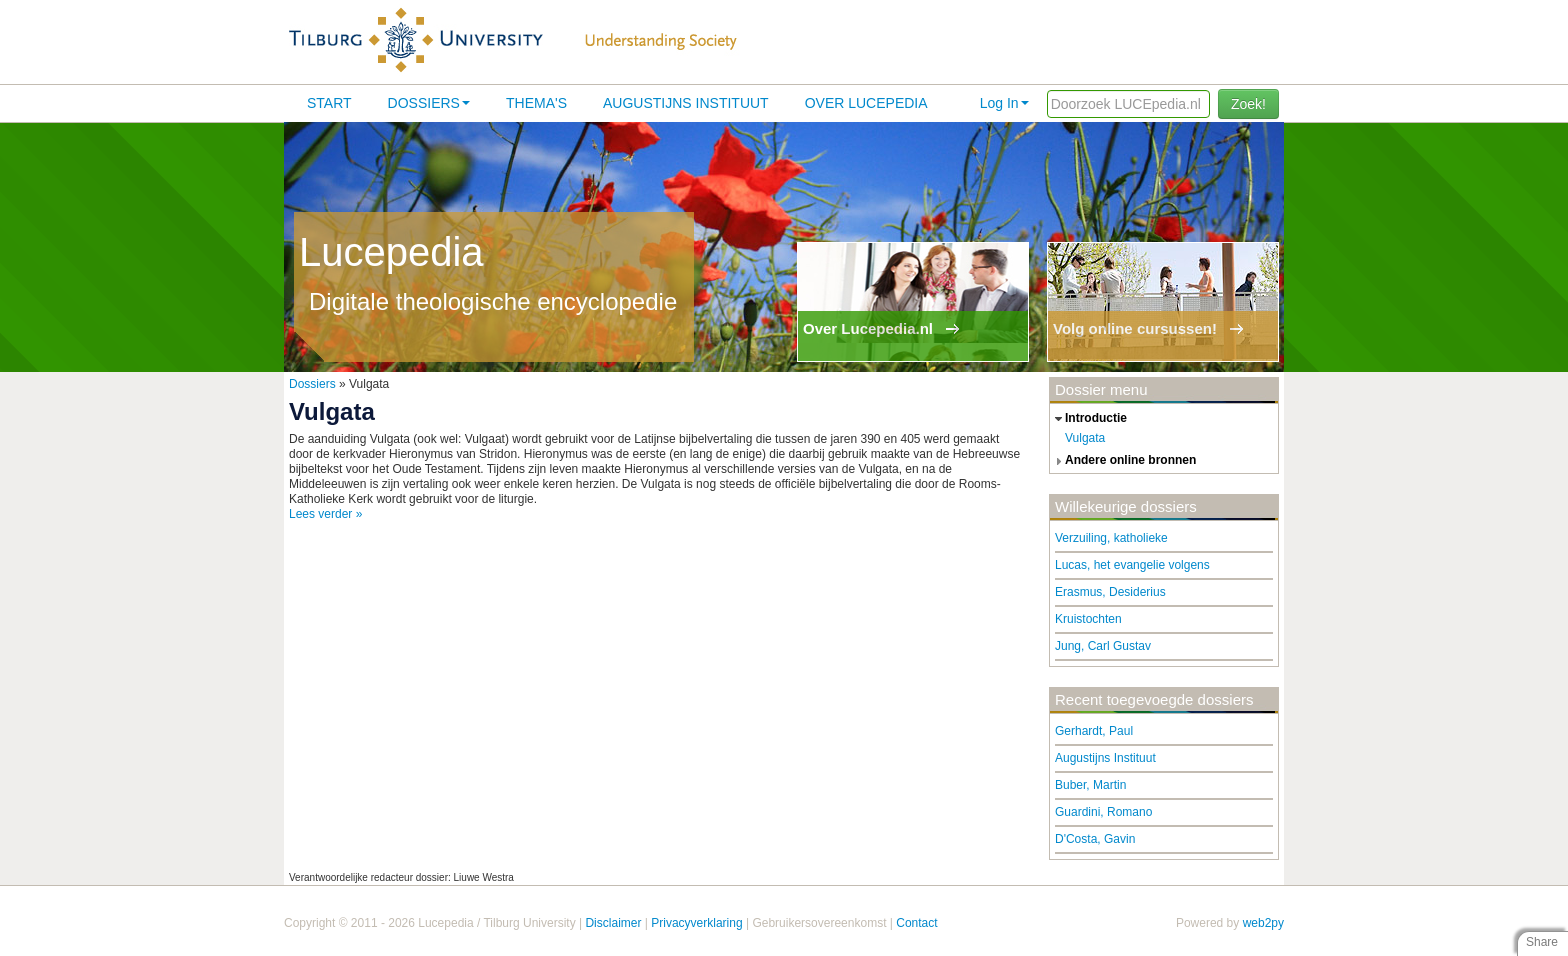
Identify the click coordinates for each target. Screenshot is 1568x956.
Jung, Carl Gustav (1103, 646)
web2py (1263, 923)
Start (329, 103)
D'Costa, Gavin (1095, 839)
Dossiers (429, 103)
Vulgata (1085, 438)
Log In (1004, 103)
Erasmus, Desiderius (1110, 592)
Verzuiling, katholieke (1111, 538)
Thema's (536, 103)
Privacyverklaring (696, 923)
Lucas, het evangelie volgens (1132, 565)
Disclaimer (613, 923)
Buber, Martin (1090, 785)
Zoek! (1248, 104)
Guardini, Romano (1103, 812)
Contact (916, 923)
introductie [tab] (1088, 419)
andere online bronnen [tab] (1123, 461)
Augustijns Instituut (686, 103)
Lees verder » (325, 514)
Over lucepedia (866, 103)
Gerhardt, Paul (1094, 731)
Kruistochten (1088, 619)
